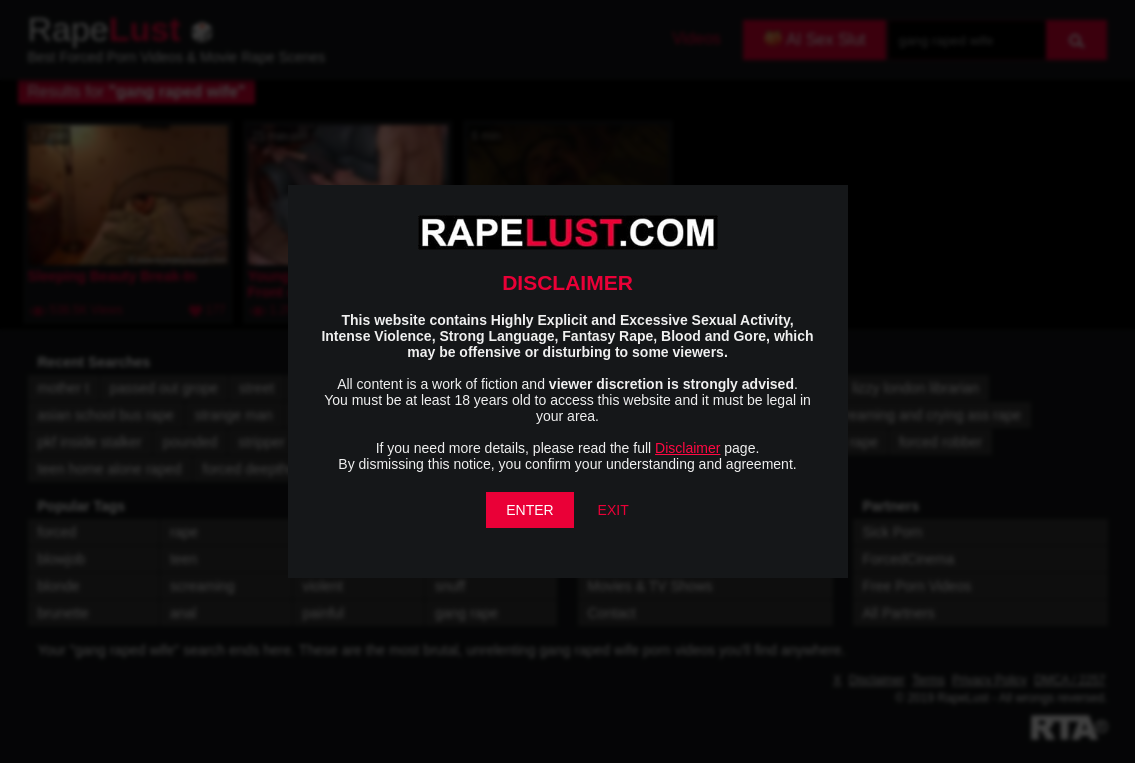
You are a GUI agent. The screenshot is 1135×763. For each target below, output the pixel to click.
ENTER (529, 510)
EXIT (613, 510)
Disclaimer (687, 448)
